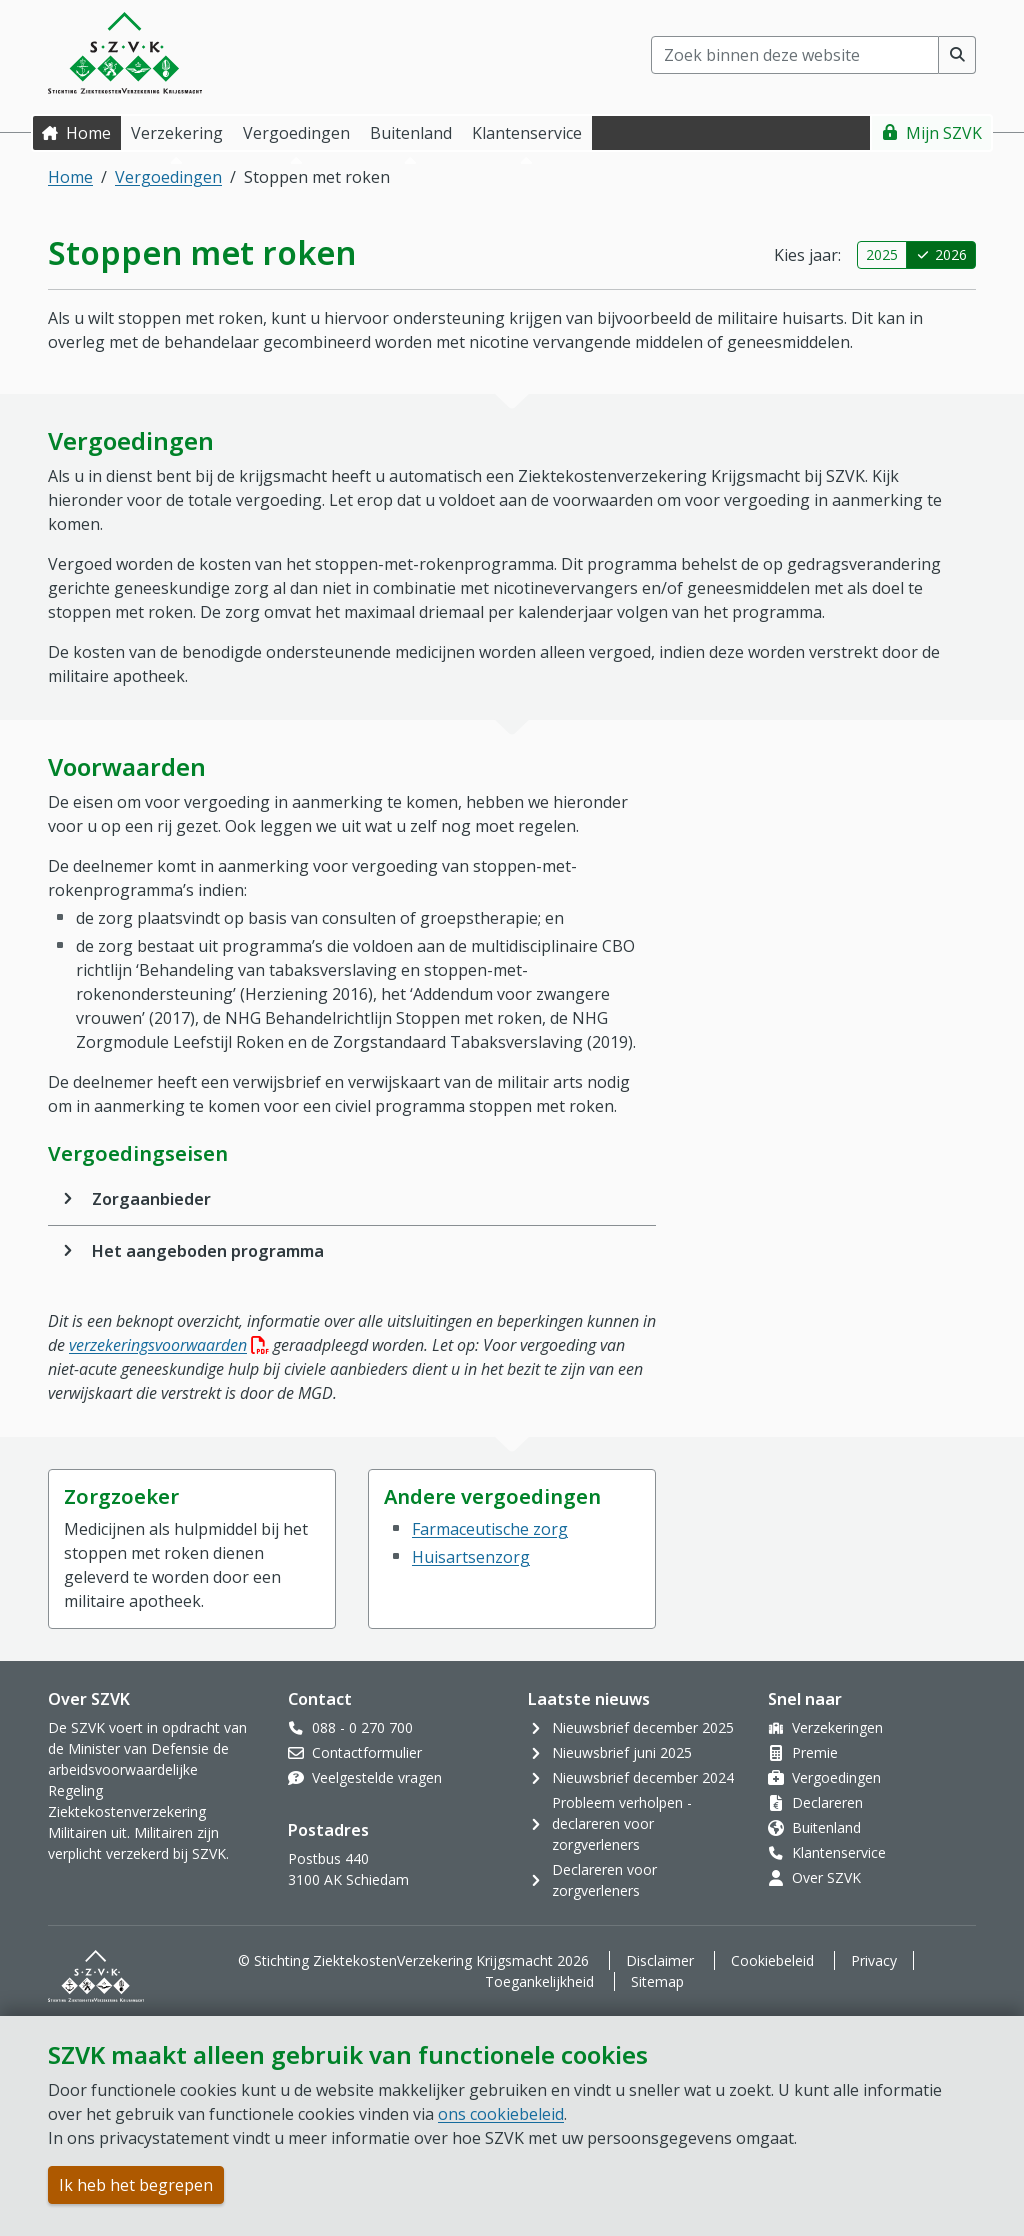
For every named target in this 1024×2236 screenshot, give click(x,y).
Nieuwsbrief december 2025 (643, 1727)
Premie (815, 1752)
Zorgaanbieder (151, 1199)
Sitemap (657, 1981)
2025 (882, 254)
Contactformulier (367, 1752)
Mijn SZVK (944, 133)
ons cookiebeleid (501, 2114)
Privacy (874, 1960)
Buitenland (826, 1827)
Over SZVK (826, 1877)
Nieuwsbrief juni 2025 (622, 1752)
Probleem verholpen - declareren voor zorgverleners (622, 1823)
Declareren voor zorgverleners (604, 1880)
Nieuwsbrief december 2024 (643, 1777)
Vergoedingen (168, 177)
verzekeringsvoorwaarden (169, 1345)
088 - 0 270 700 (362, 1727)
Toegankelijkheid (539, 1981)
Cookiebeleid (772, 1960)
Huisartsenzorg (471, 1557)
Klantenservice (839, 1852)
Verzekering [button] (177, 133)
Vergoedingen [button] (296, 133)
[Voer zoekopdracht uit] (957, 55)
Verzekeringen (837, 1727)
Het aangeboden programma (208, 1251)
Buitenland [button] (411, 133)
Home (88, 133)
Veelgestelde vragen (377, 1777)
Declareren (827, 1802)
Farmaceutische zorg (490, 1529)
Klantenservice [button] (527, 133)
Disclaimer (660, 1960)
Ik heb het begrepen (136, 2185)
